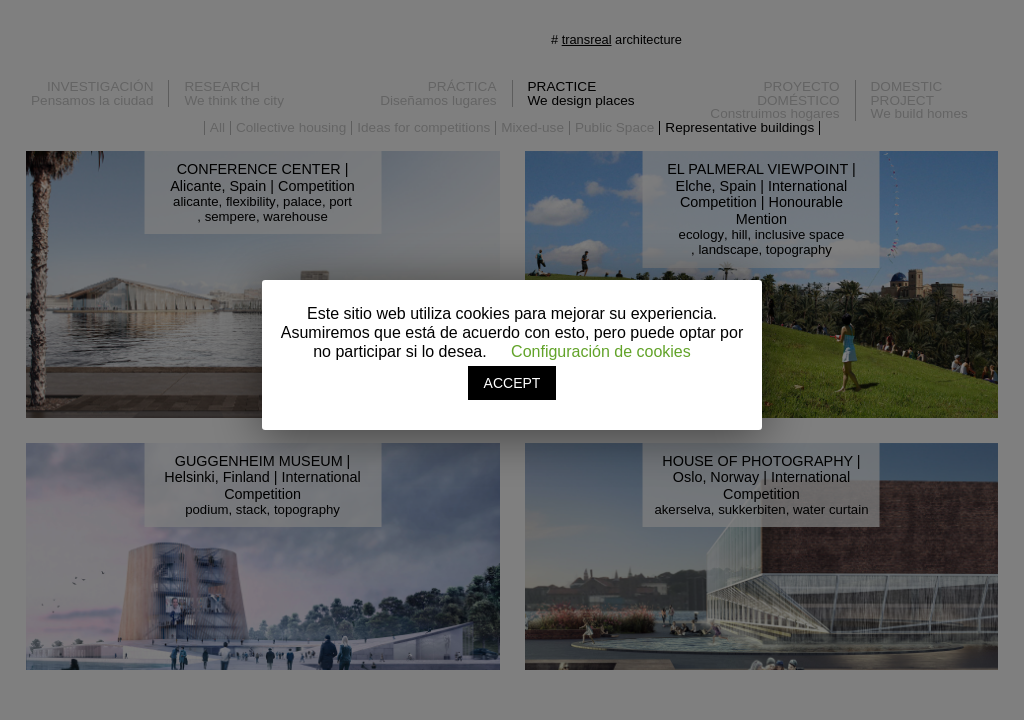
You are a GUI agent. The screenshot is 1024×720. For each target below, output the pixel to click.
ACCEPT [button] (512, 383)
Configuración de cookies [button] (601, 351)
